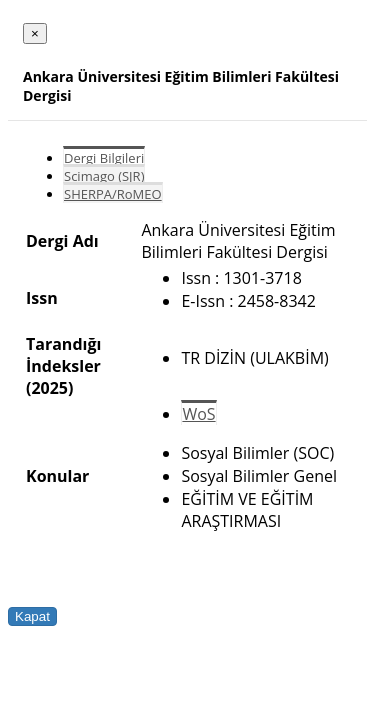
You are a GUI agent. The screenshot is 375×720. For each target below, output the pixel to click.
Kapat (32, 616)
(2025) (49, 388)
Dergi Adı (62, 241)
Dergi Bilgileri (104, 158)
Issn (42, 298)
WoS (198, 414)
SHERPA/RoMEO (113, 194)
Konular (57, 476)
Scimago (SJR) (104, 176)
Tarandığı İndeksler (63, 355)
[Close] (35, 33)
